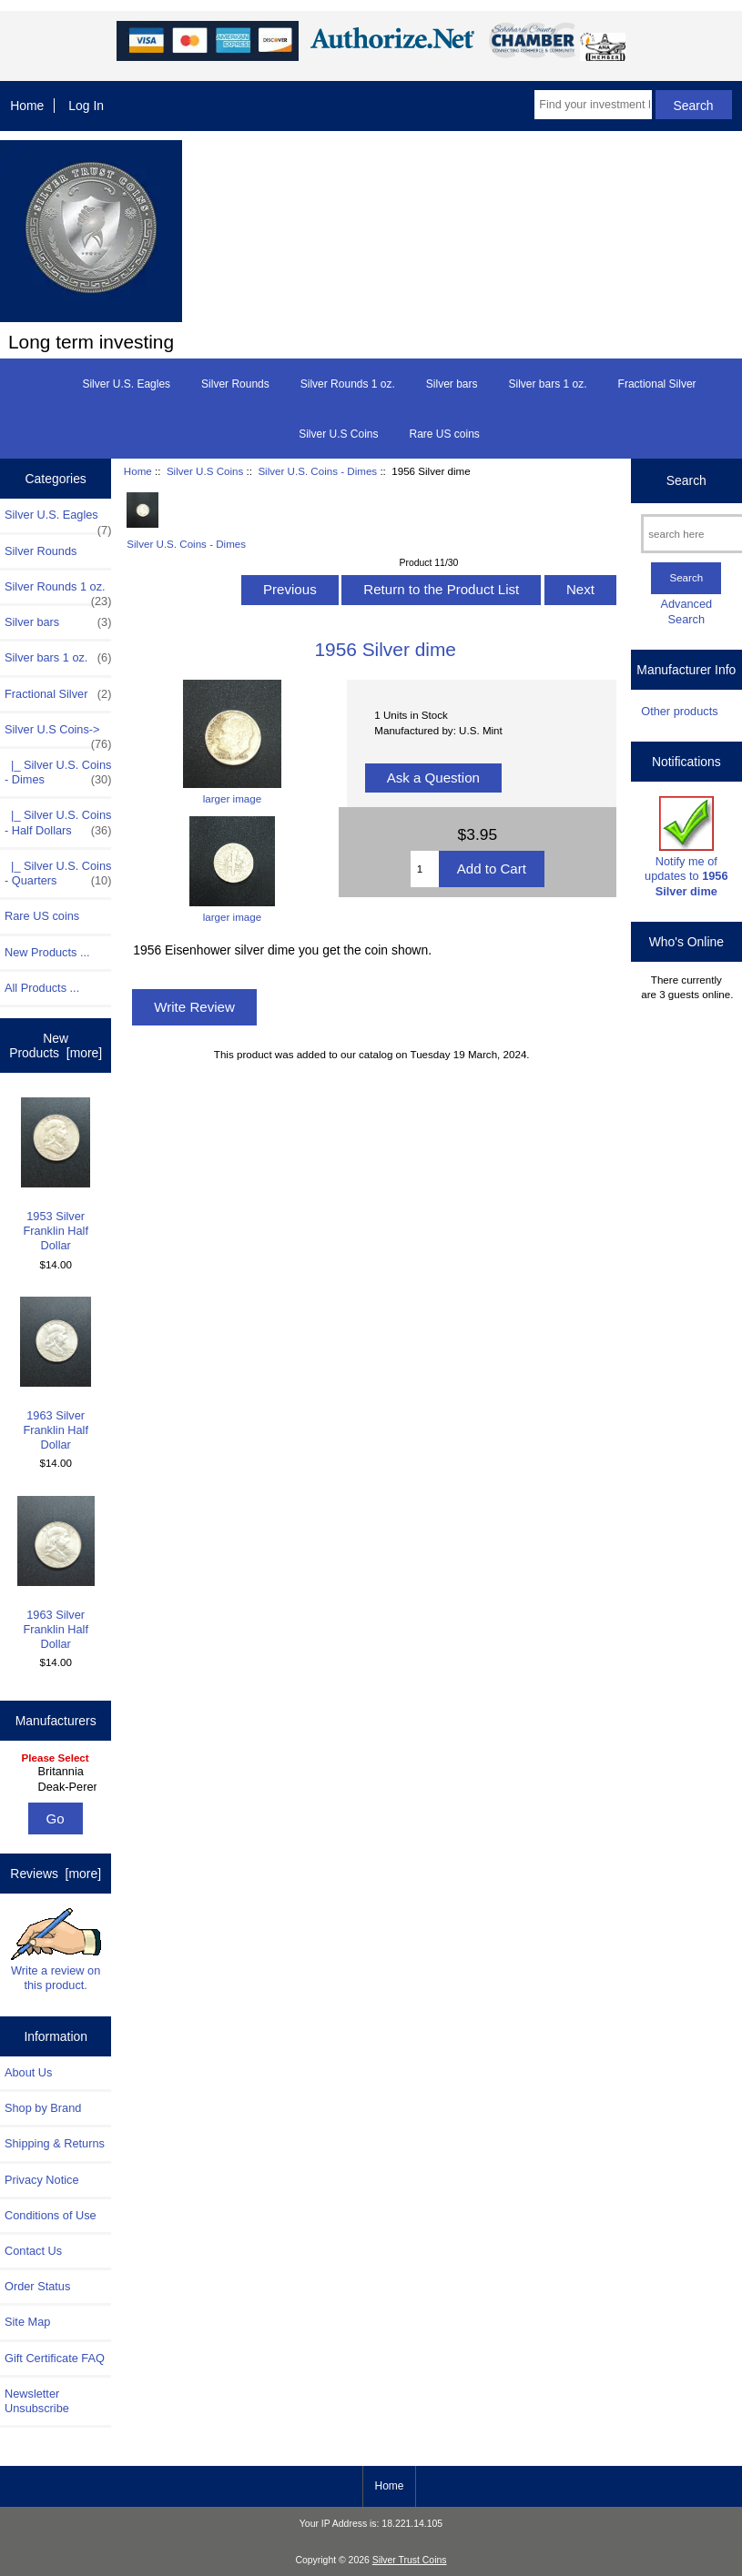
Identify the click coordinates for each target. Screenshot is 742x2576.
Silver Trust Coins (409, 2560)
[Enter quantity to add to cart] (425, 869)
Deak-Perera (58, 1787)
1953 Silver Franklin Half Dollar (55, 1175)
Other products (679, 711)
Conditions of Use (51, 2215)
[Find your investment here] (592, 104)
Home (27, 105)
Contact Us (33, 2251)
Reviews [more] (55, 1873)
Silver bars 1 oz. (548, 384)
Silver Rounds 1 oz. (347, 384)
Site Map (27, 2322)
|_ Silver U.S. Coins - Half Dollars (58, 822)
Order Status (37, 2286)
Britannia (58, 1771)
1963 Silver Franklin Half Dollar (55, 1374)
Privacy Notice (41, 2180)
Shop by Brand (43, 2108)
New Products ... (47, 952)
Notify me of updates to (686, 847)
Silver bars (452, 384)
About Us (28, 2072)
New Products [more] (55, 1045)
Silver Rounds (235, 384)
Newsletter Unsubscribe (37, 2401)
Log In (86, 105)
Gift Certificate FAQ (55, 2358)
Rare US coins (444, 434)
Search (686, 480)
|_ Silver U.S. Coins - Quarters (58, 873)
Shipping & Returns (55, 2143)
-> (58, 734)
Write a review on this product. (56, 1950)
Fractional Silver (657, 384)
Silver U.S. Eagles (126, 384)
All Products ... (42, 988)
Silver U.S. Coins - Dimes (317, 471)
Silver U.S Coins (205, 471)
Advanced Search (686, 611)
